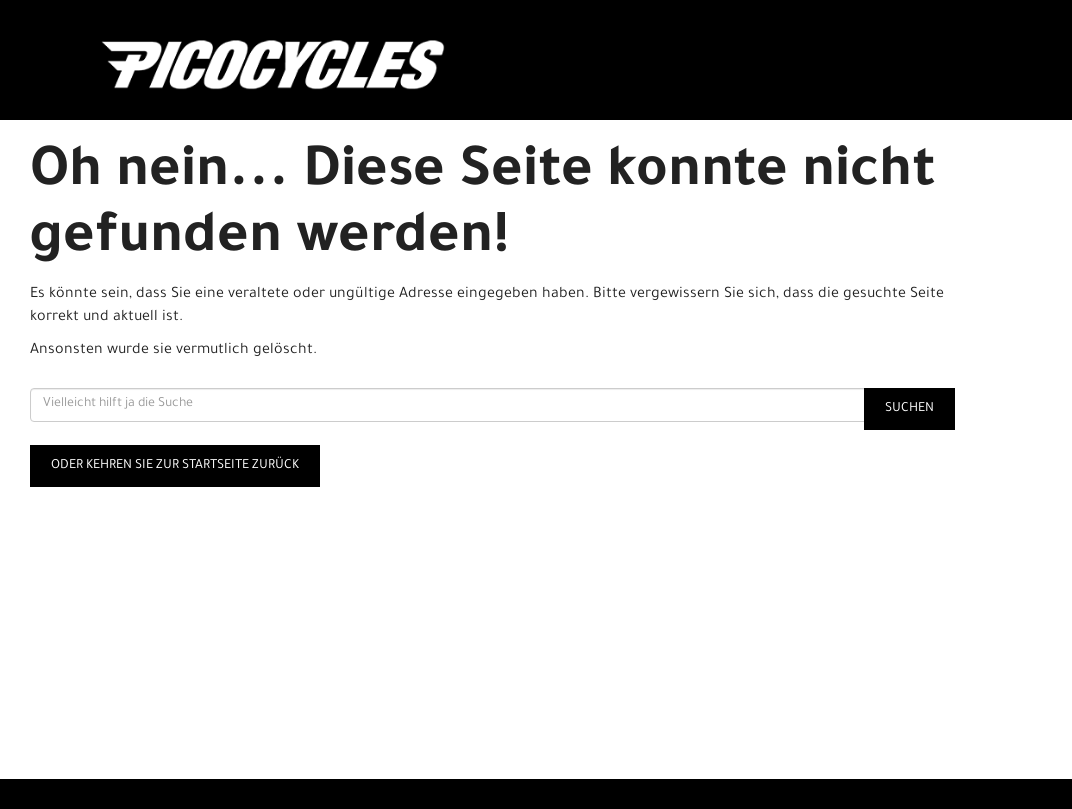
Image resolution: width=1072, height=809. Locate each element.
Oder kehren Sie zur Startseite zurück (175, 466)
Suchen (909, 409)
